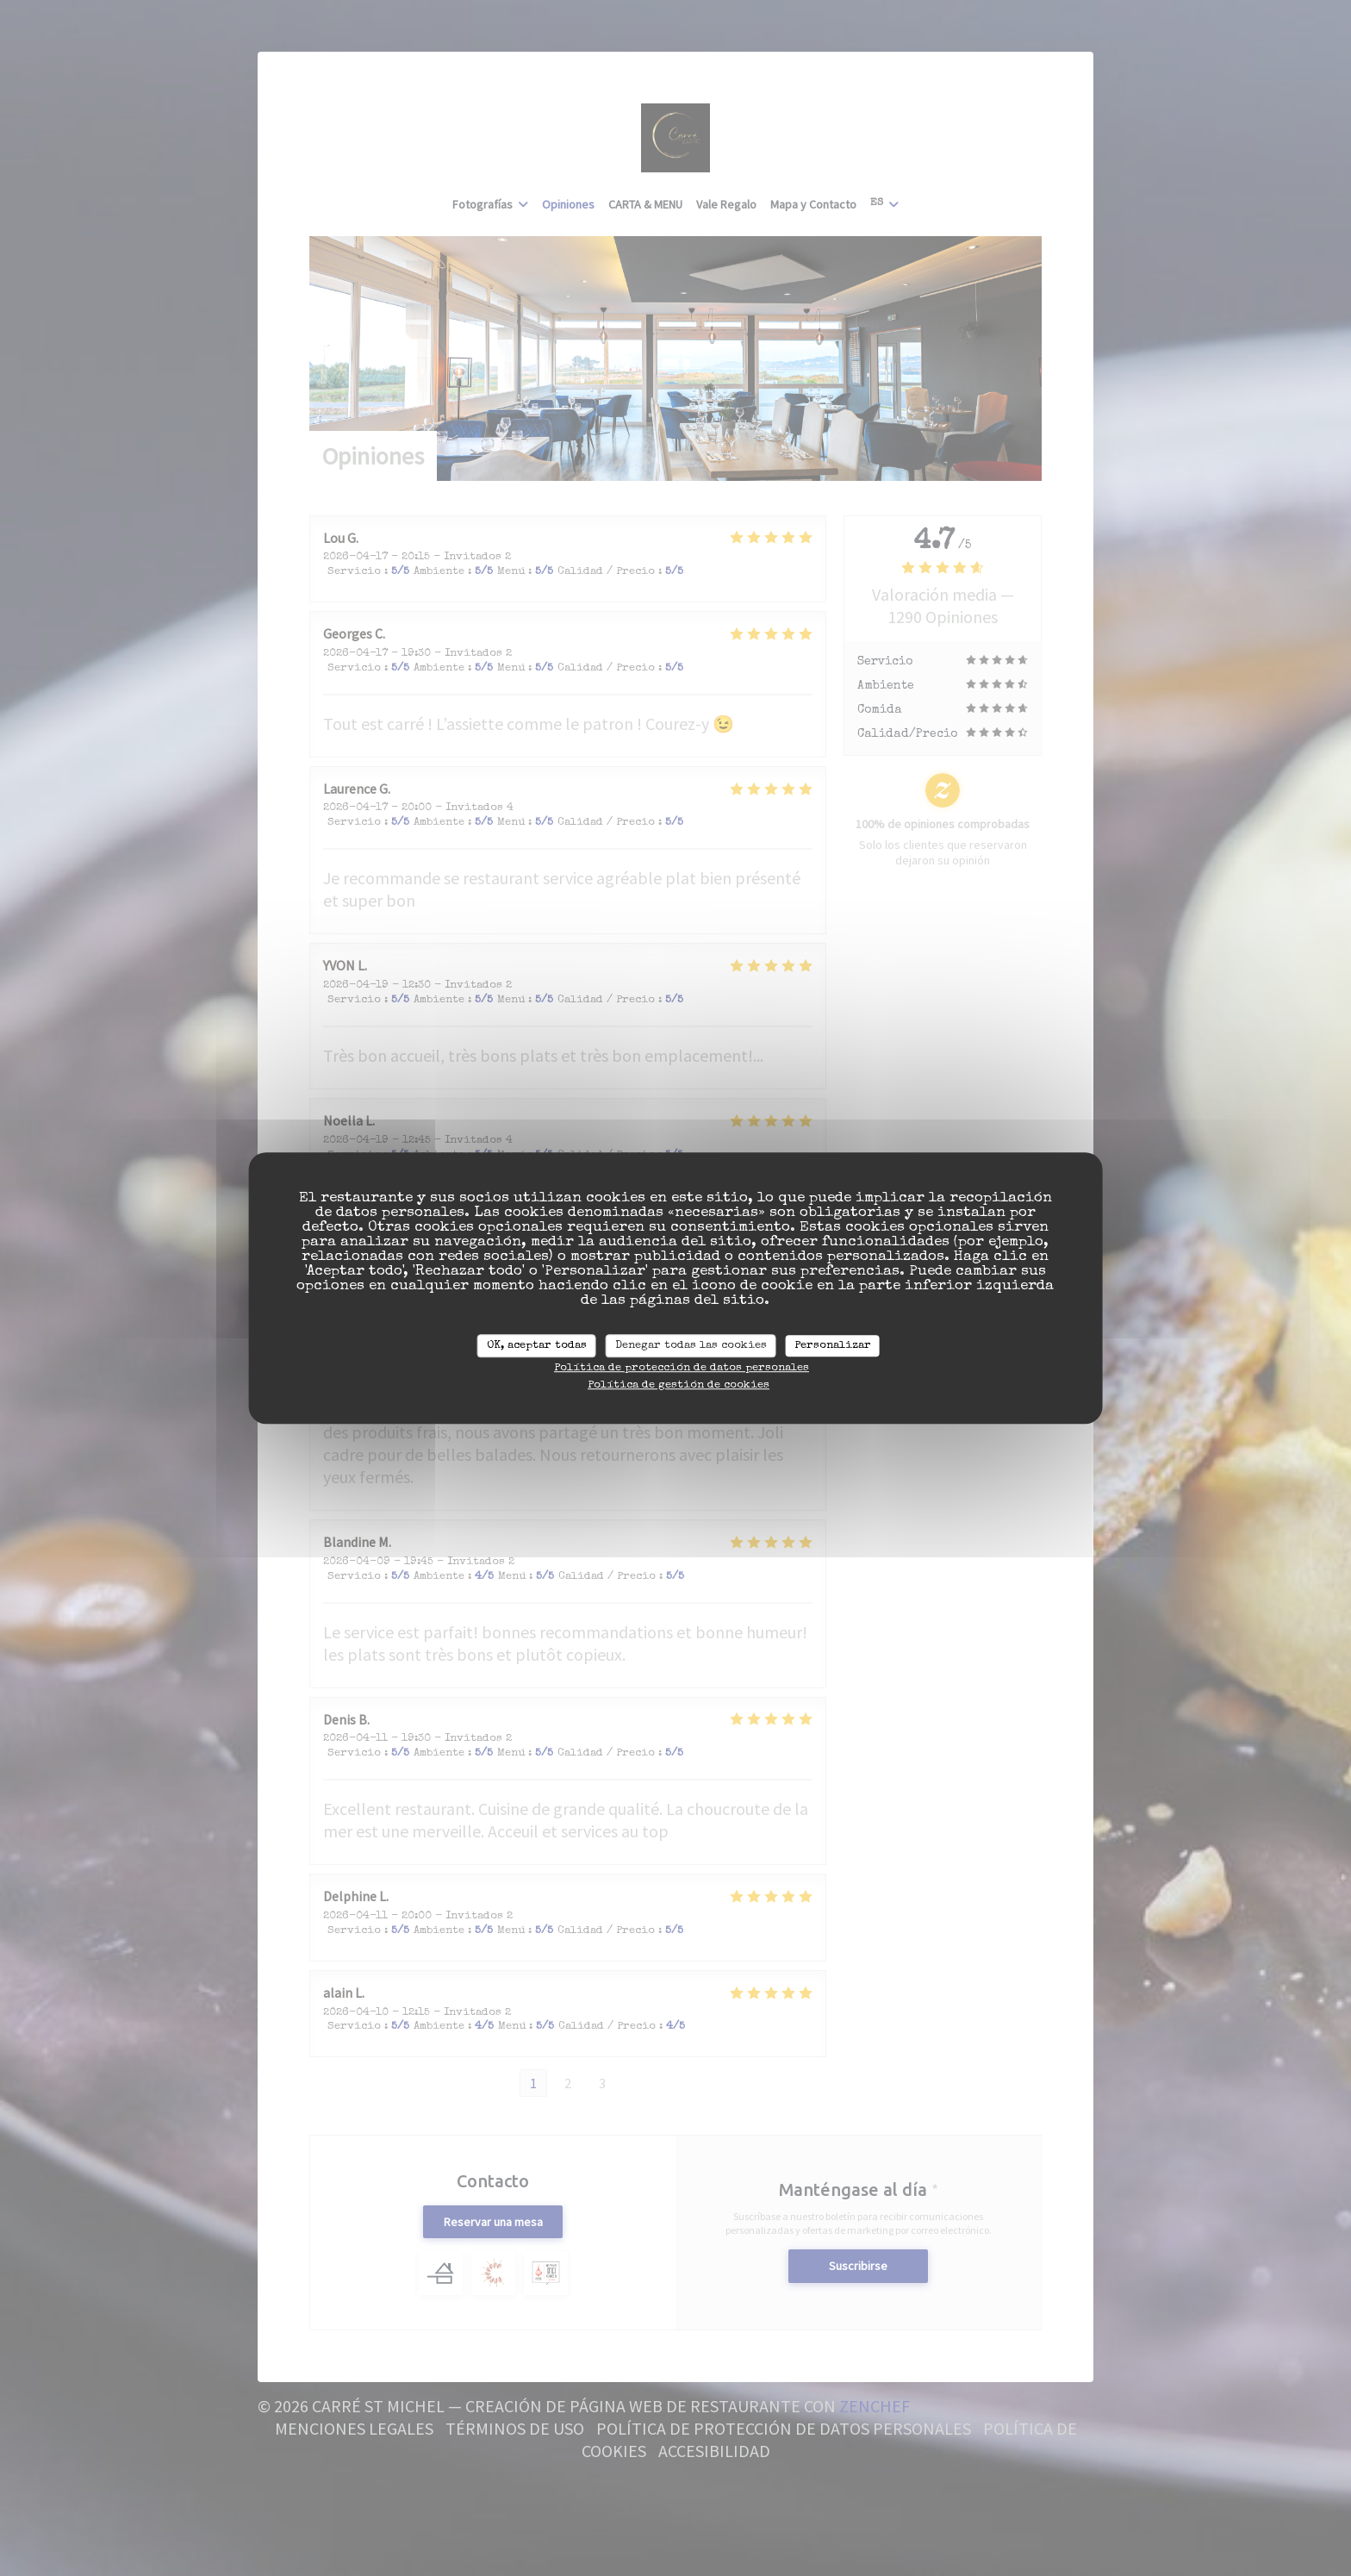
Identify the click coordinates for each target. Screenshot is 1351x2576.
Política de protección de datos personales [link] (681, 1368)
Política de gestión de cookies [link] (678, 1385)
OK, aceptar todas (537, 1345)
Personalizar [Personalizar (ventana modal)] (832, 1345)
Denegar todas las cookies (691, 1345)
